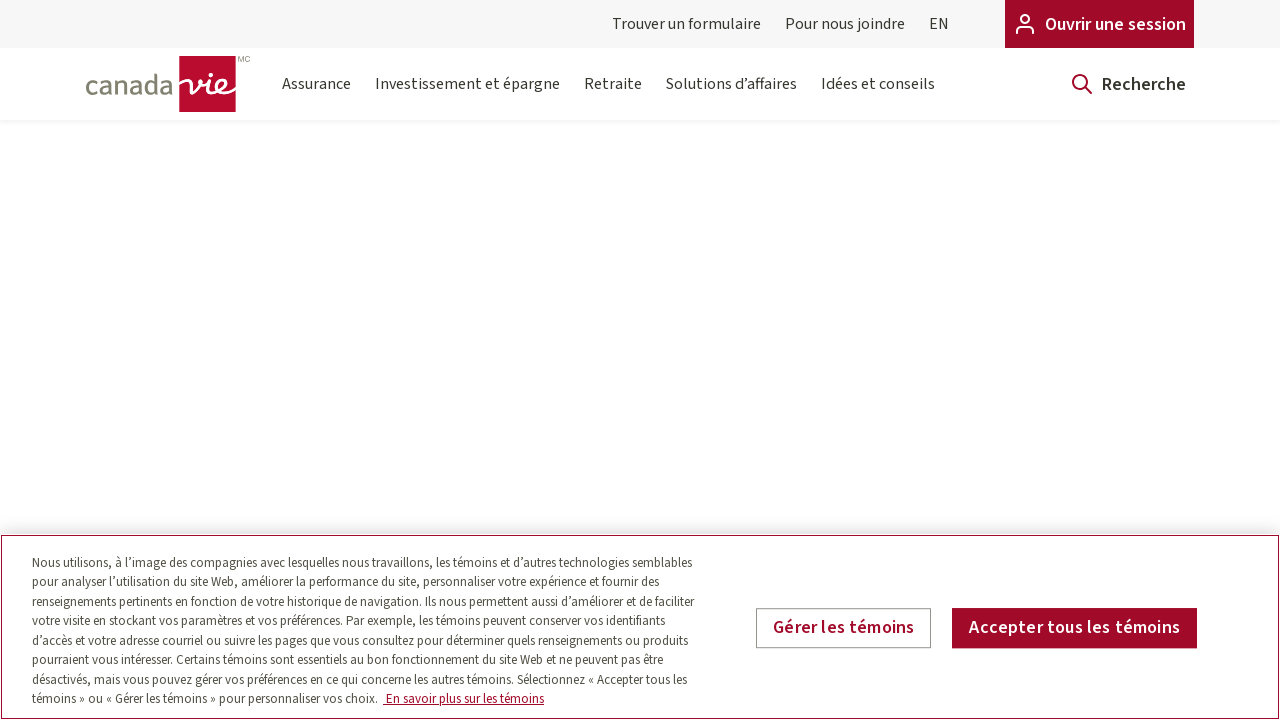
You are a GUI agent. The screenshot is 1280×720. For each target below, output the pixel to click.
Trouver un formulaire (686, 24)
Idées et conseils (878, 96)
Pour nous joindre (845, 24)
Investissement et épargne (467, 96)
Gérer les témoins (843, 627)
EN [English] (939, 24)
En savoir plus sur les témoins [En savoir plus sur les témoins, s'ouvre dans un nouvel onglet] (463, 699)
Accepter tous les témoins (1074, 627)
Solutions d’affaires (731, 96)
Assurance (316, 96)
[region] (640, 627)
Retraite (613, 96)
